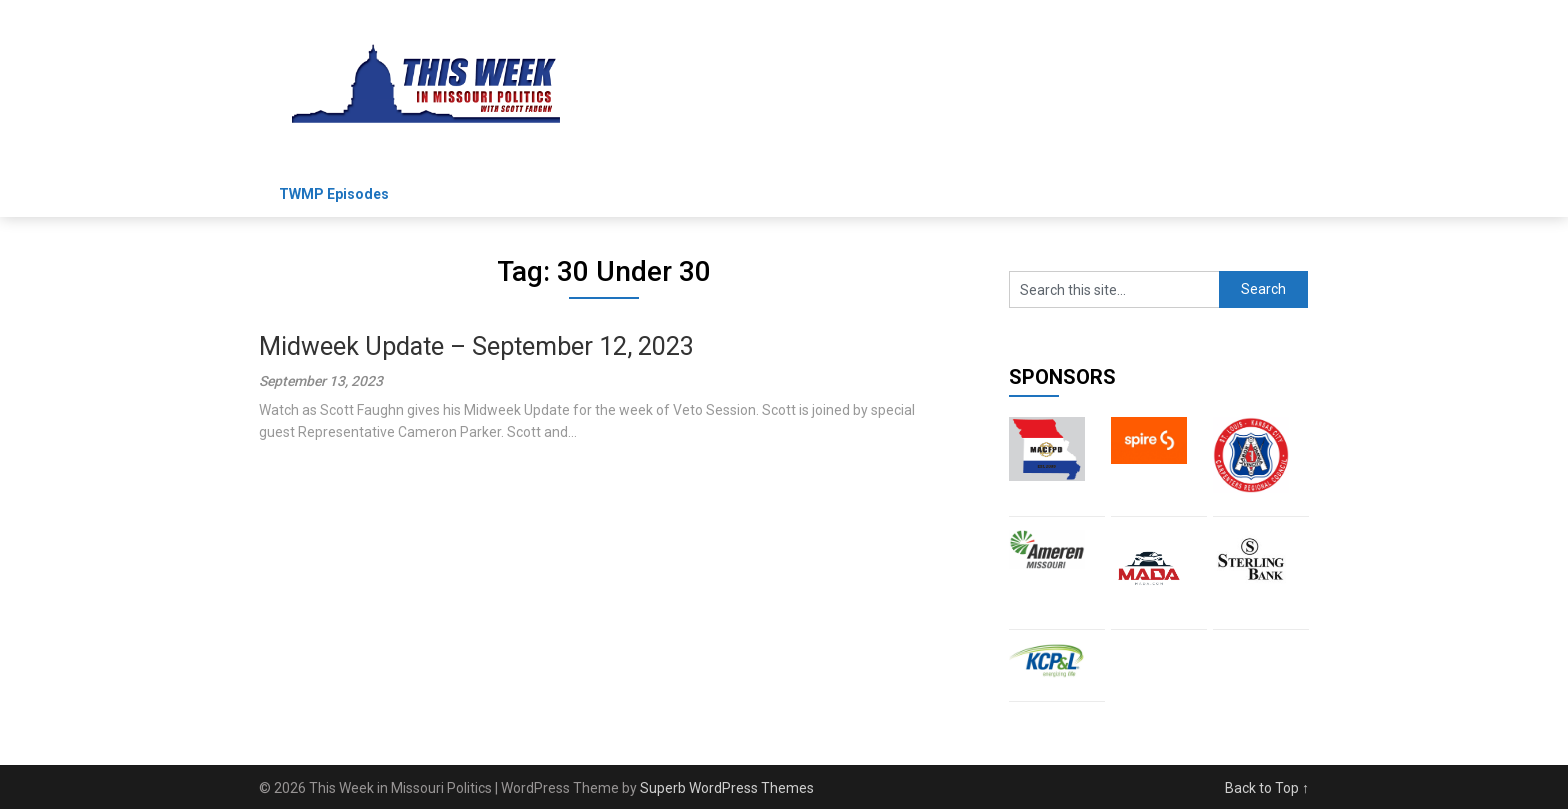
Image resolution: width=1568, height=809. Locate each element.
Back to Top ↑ (1267, 788)
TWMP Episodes (334, 194)
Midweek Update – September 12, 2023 (476, 346)
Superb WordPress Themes (727, 788)
